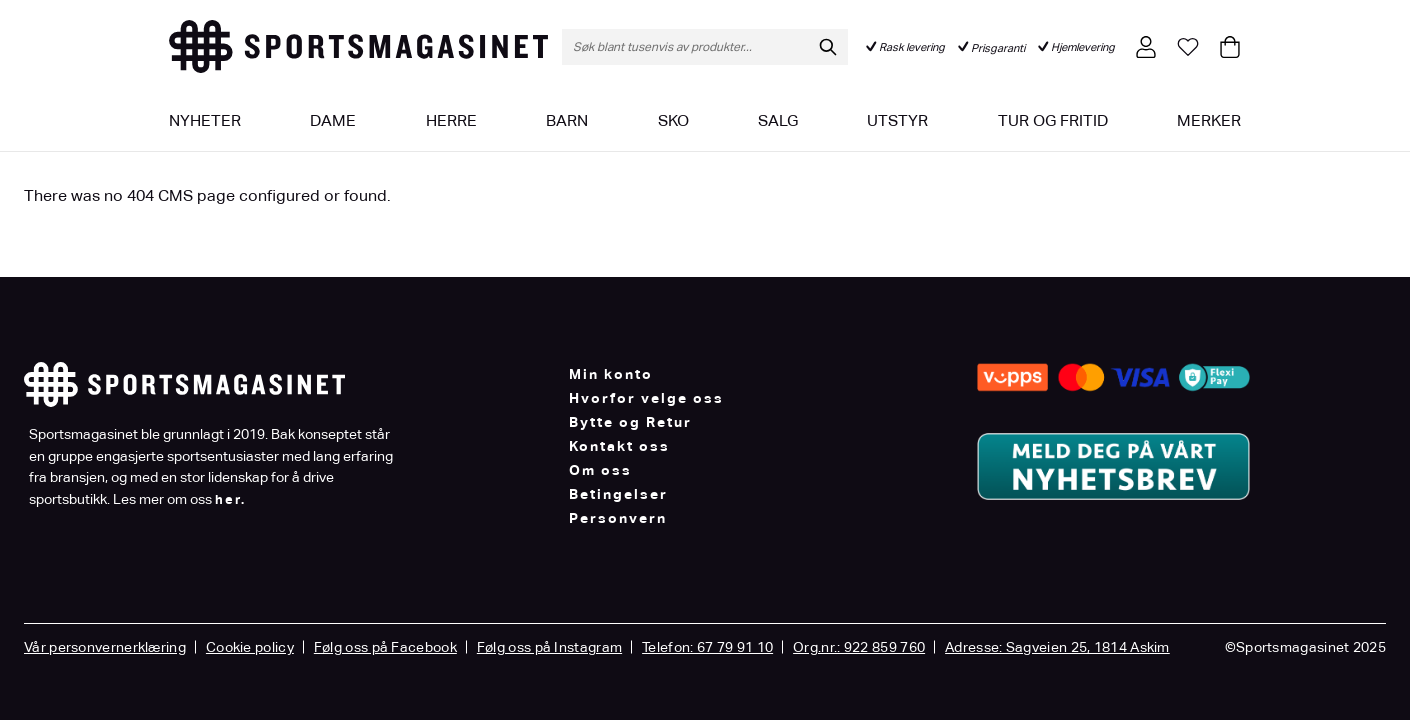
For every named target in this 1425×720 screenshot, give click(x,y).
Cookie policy (250, 647)
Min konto (611, 374)
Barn (567, 120)
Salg (778, 120)
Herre (451, 120)
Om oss (600, 470)
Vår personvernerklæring (105, 647)
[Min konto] (1146, 47)
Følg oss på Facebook (385, 647)
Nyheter (205, 120)
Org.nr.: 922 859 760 (859, 647)
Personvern (618, 518)
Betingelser (618, 494)
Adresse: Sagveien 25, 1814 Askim (1057, 647)
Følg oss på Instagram (549, 647)
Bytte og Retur (630, 422)
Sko (673, 120)
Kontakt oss (619, 446)
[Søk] (828, 47)
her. (230, 499)
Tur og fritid (1053, 120)
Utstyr (897, 120)
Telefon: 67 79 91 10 (707, 647)
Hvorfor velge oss (646, 398)
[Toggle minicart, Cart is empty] (1230, 47)
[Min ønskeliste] (1188, 47)
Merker (1209, 120)
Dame (333, 120)
